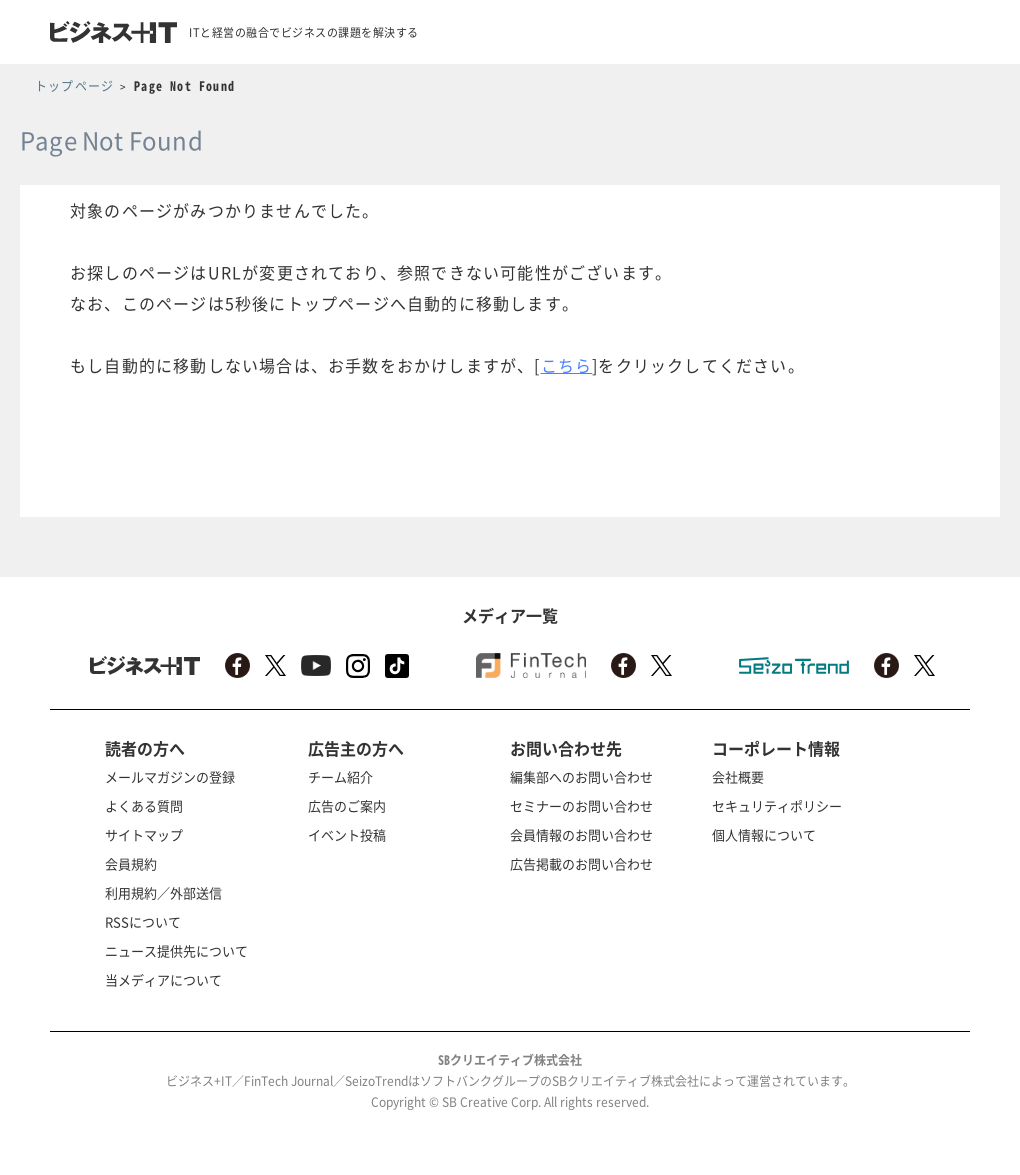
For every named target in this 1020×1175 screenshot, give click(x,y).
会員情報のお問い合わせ (581, 834)
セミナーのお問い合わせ (581, 805)
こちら (567, 365)
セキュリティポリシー (777, 805)
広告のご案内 (347, 805)
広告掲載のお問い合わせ (581, 863)
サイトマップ (144, 834)
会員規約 (131, 863)
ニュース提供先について (176, 950)
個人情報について (764, 834)
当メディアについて (163, 979)
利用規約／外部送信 (163, 892)
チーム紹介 (340, 776)
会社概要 (738, 776)
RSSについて (143, 921)
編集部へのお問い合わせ (581, 776)
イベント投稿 (347, 834)
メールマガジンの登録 (170, 776)
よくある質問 (144, 805)
